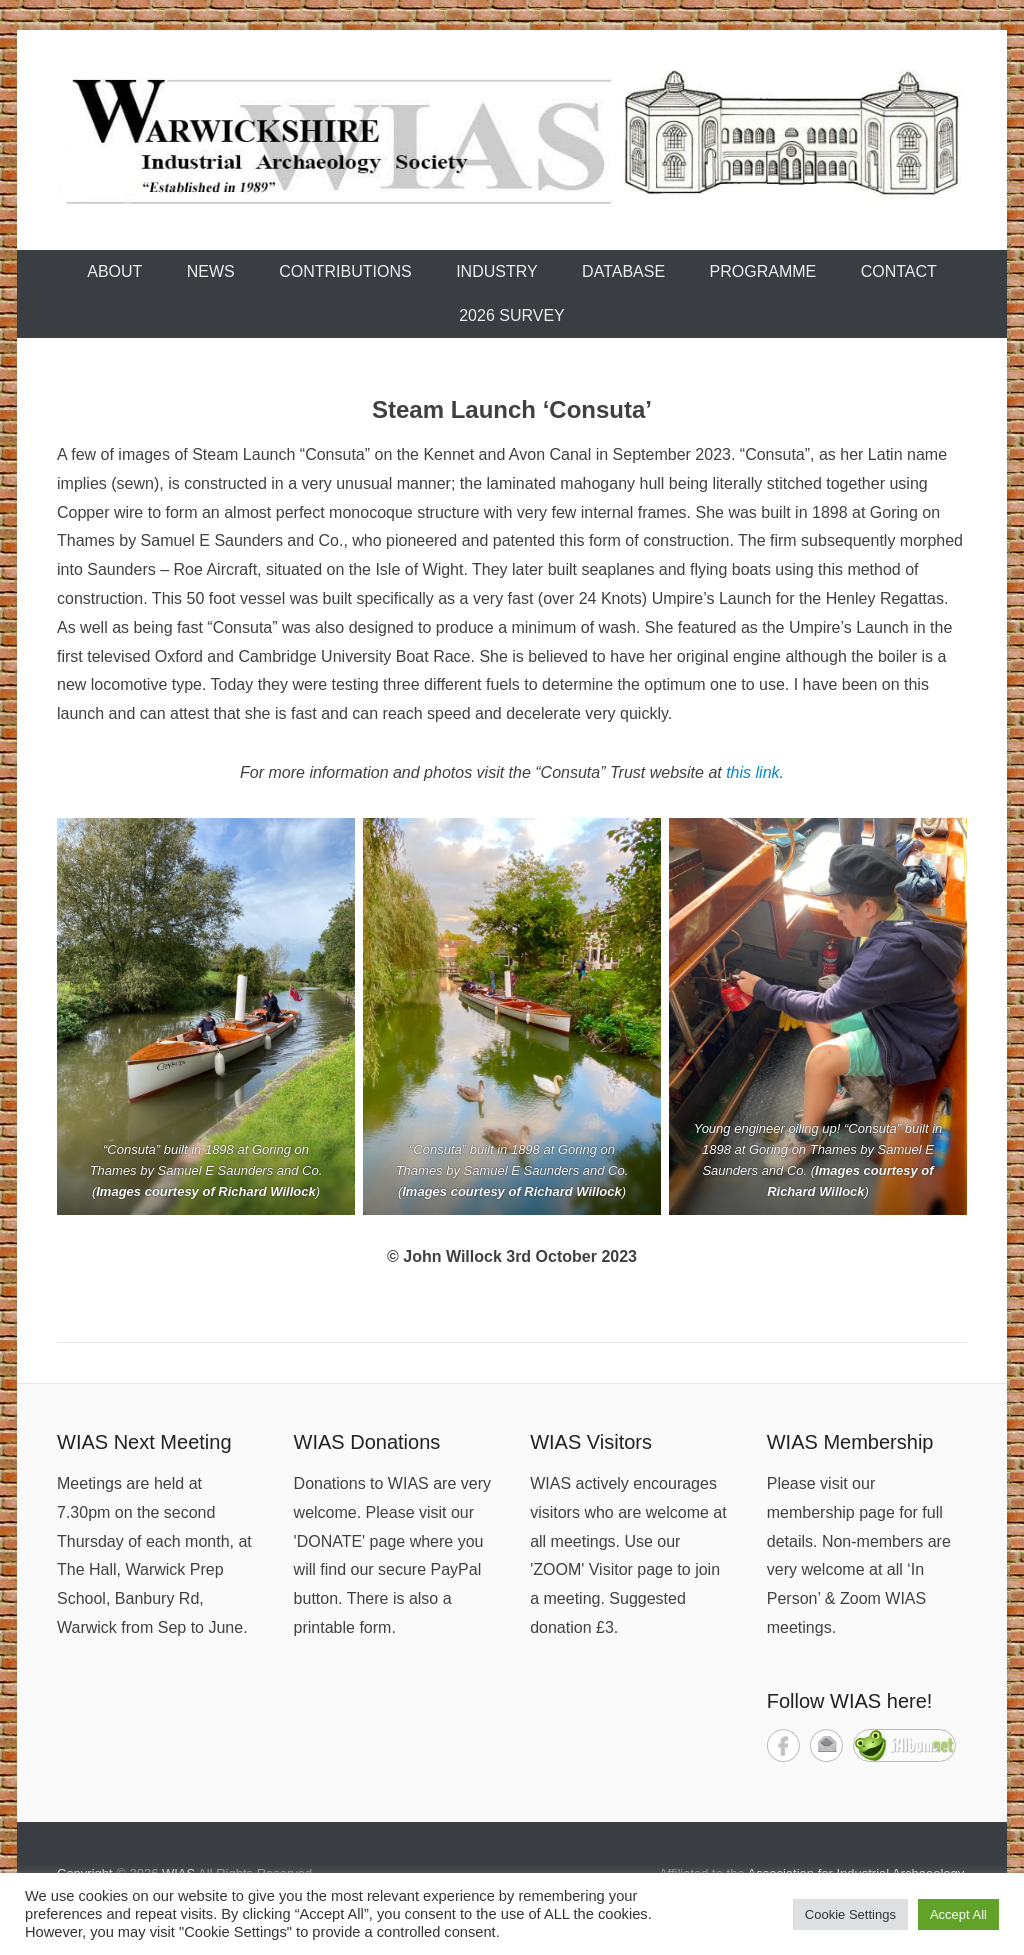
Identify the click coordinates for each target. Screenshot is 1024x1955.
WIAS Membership (850, 1442)
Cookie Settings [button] (850, 1914)
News (211, 271)
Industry (497, 271)
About (114, 271)
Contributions (345, 271)
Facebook (783, 1745)
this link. (755, 772)
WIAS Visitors (591, 1442)
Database (623, 271)
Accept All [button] (958, 1914)
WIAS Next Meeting (144, 1442)
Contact (899, 271)
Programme (763, 271)
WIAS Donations (367, 1442)
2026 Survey (512, 315)
